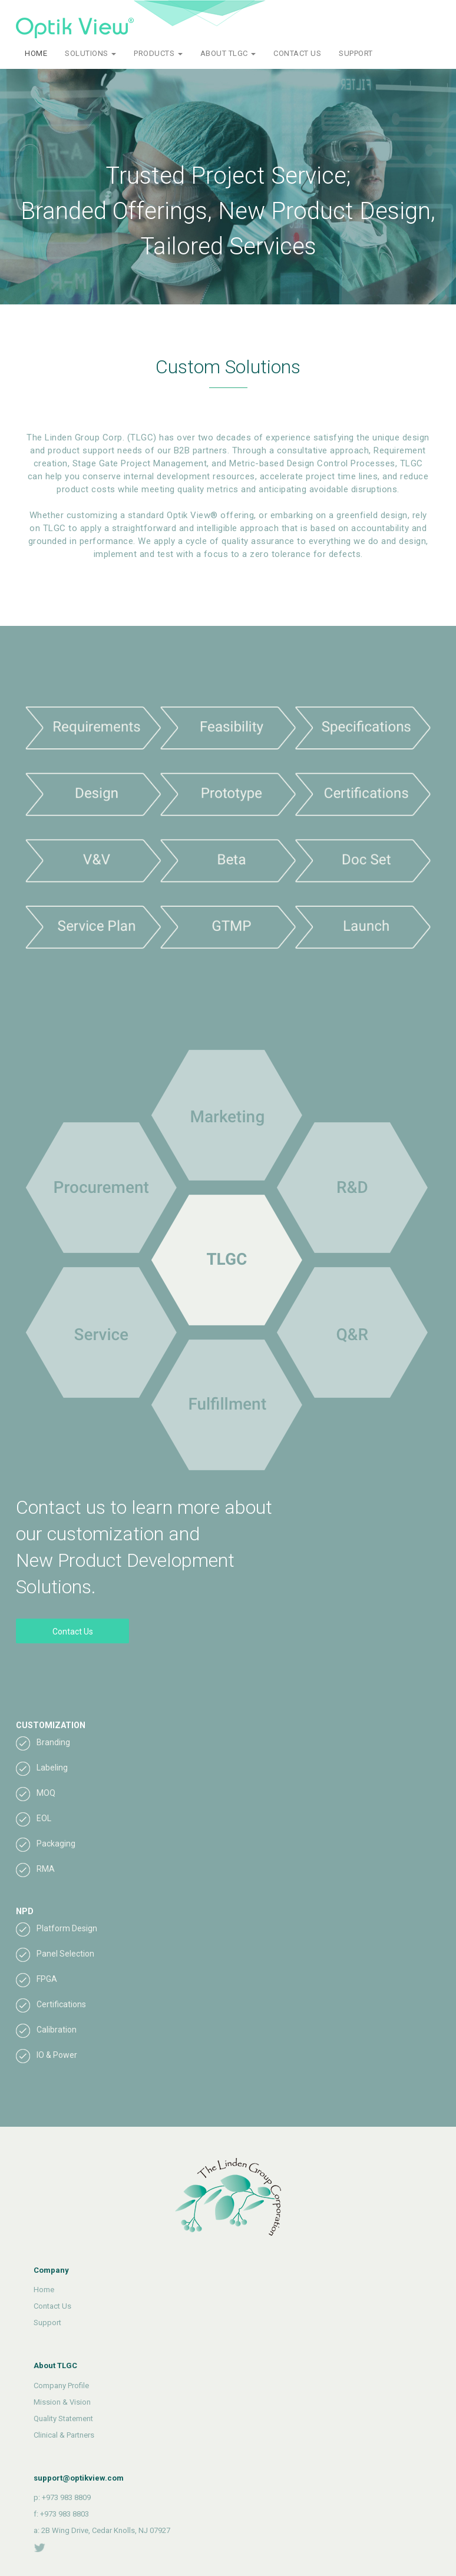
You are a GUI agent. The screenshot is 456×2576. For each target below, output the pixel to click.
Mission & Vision (62, 2402)
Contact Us (72, 1631)
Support (47, 2322)
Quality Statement (63, 2418)
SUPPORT (356, 53)
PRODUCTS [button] (158, 53)
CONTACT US (297, 53)
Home (44, 2289)
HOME (36, 53)
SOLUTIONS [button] (90, 53)
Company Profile (61, 2385)
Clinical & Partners (64, 2435)
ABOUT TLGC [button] (228, 53)
